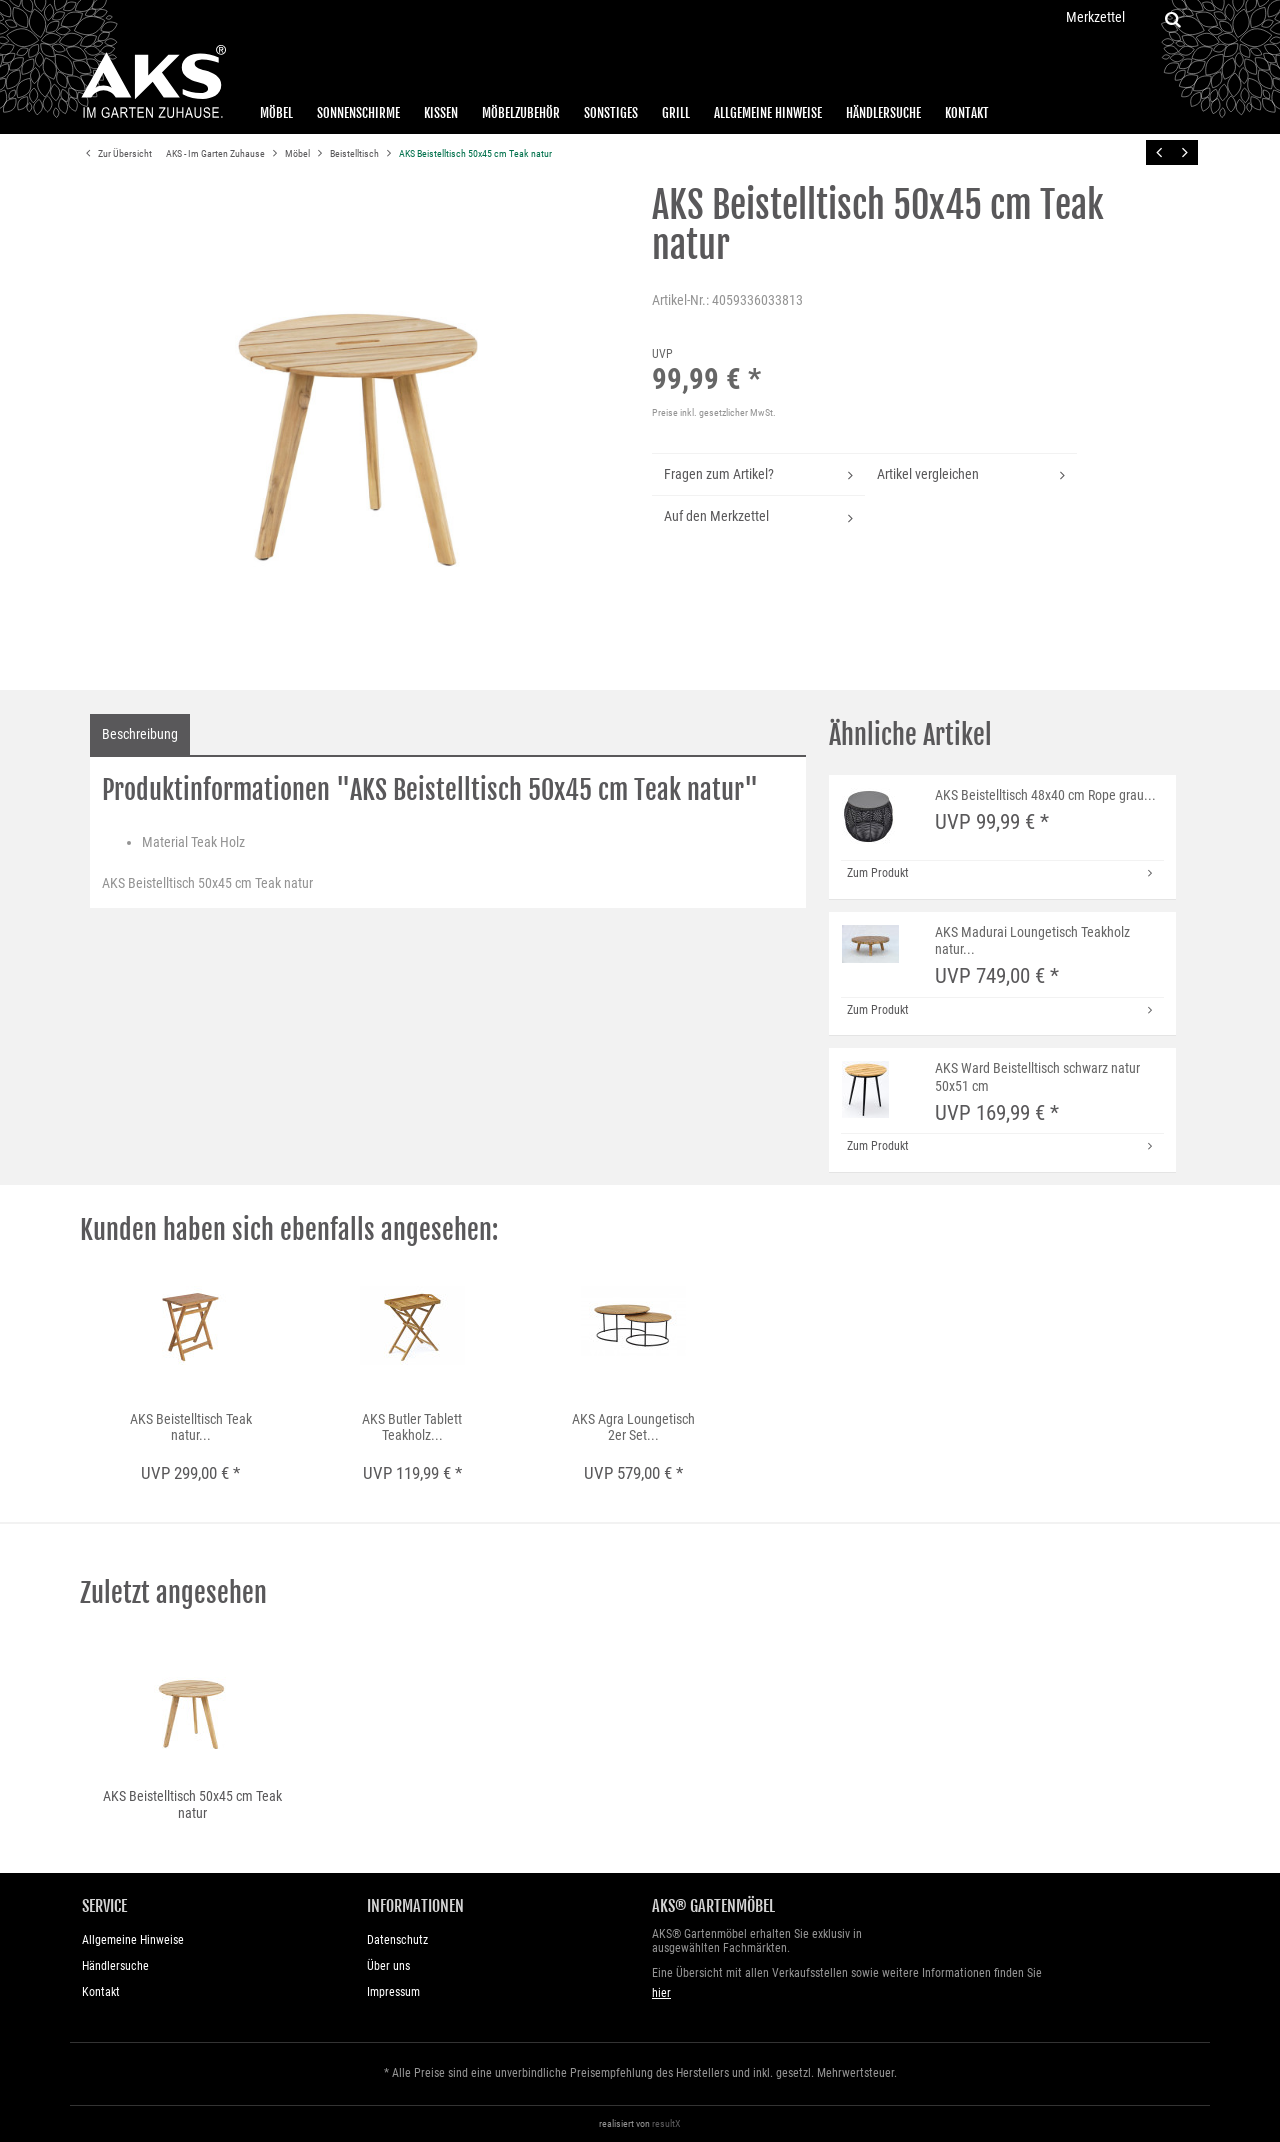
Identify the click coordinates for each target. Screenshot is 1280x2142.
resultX (666, 2123)
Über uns (388, 1966)
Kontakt (967, 113)
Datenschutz (397, 1940)
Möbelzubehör (521, 113)
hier (661, 1993)
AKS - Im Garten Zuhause (216, 153)
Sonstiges (611, 113)
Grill (676, 113)
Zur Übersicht (116, 154)
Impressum (393, 1992)
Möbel (276, 113)
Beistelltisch (355, 153)
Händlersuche (883, 113)
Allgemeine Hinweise (768, 113)
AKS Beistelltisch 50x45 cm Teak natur (475, 153)
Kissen (441, 113)
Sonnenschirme (358, 113)
